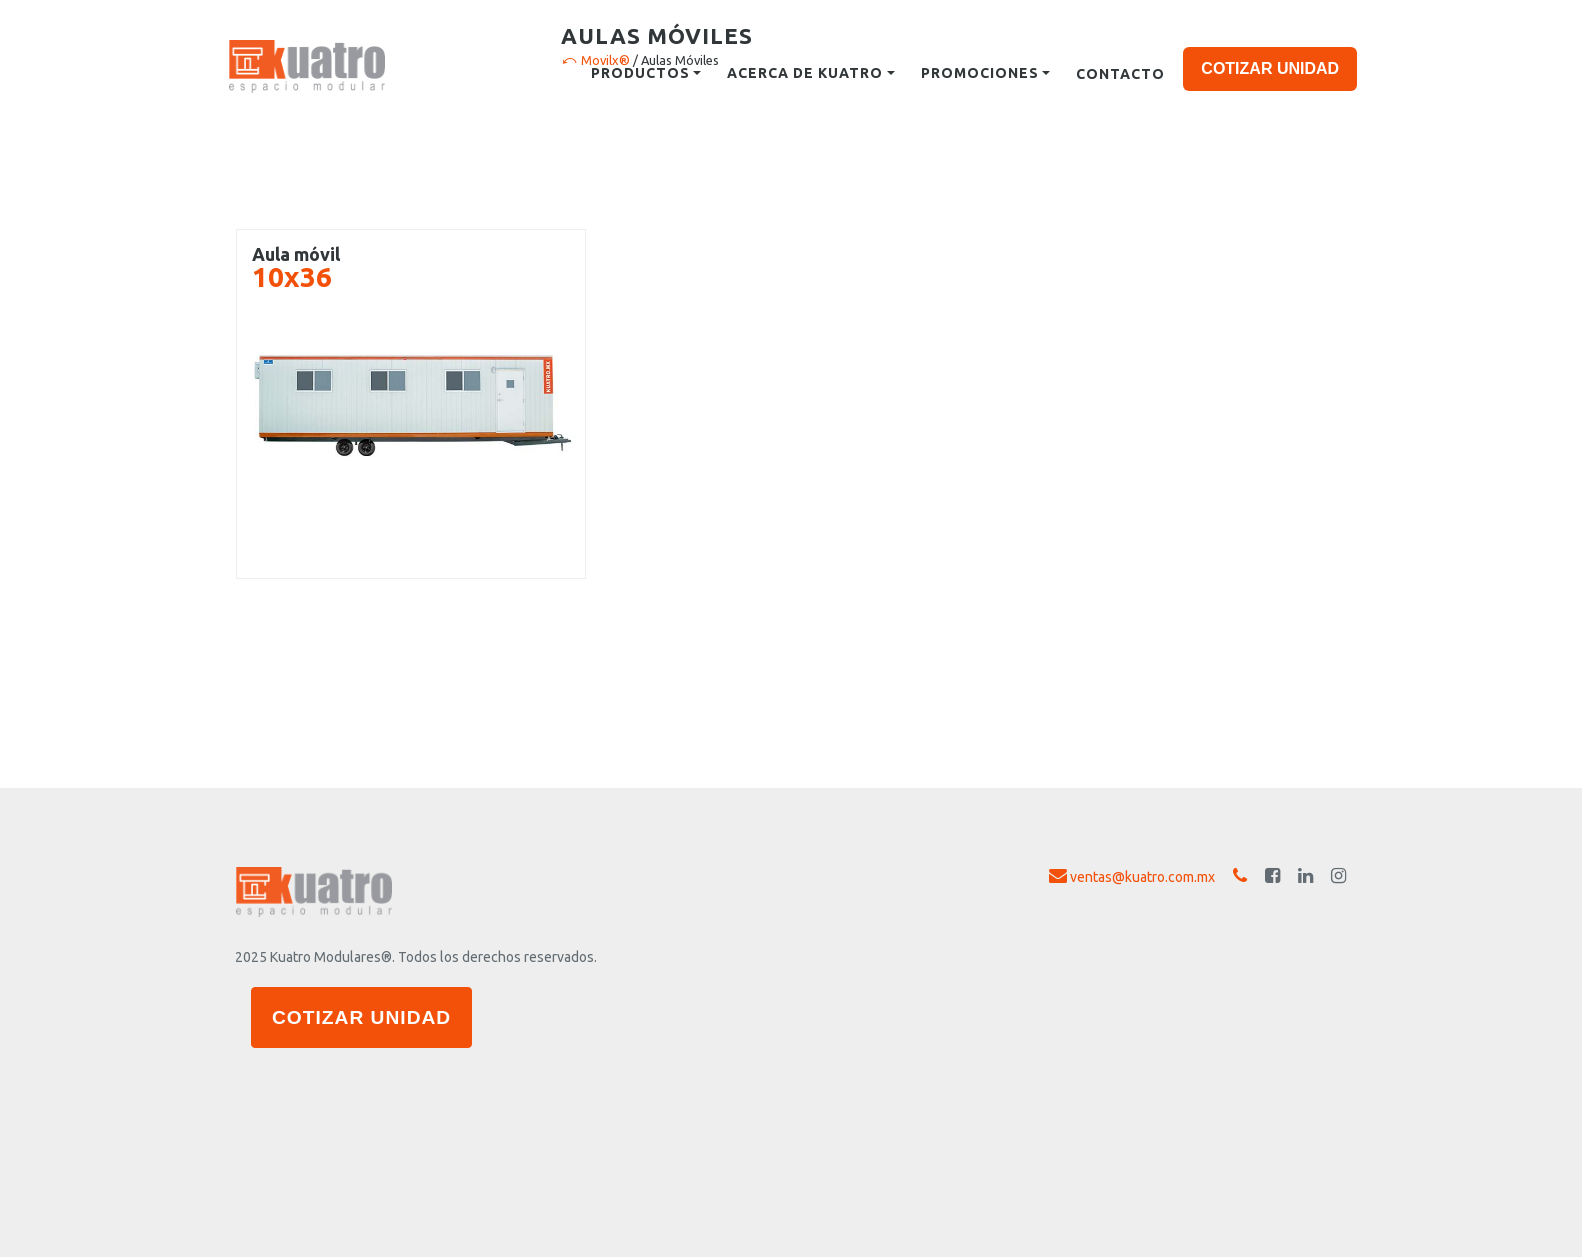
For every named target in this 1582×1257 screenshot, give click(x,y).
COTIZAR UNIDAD (1270, 68)
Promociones (980, 73)
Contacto (1120, 74)
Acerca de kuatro (805, 73)
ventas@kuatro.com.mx (1132, 876)
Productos (640, 73)
